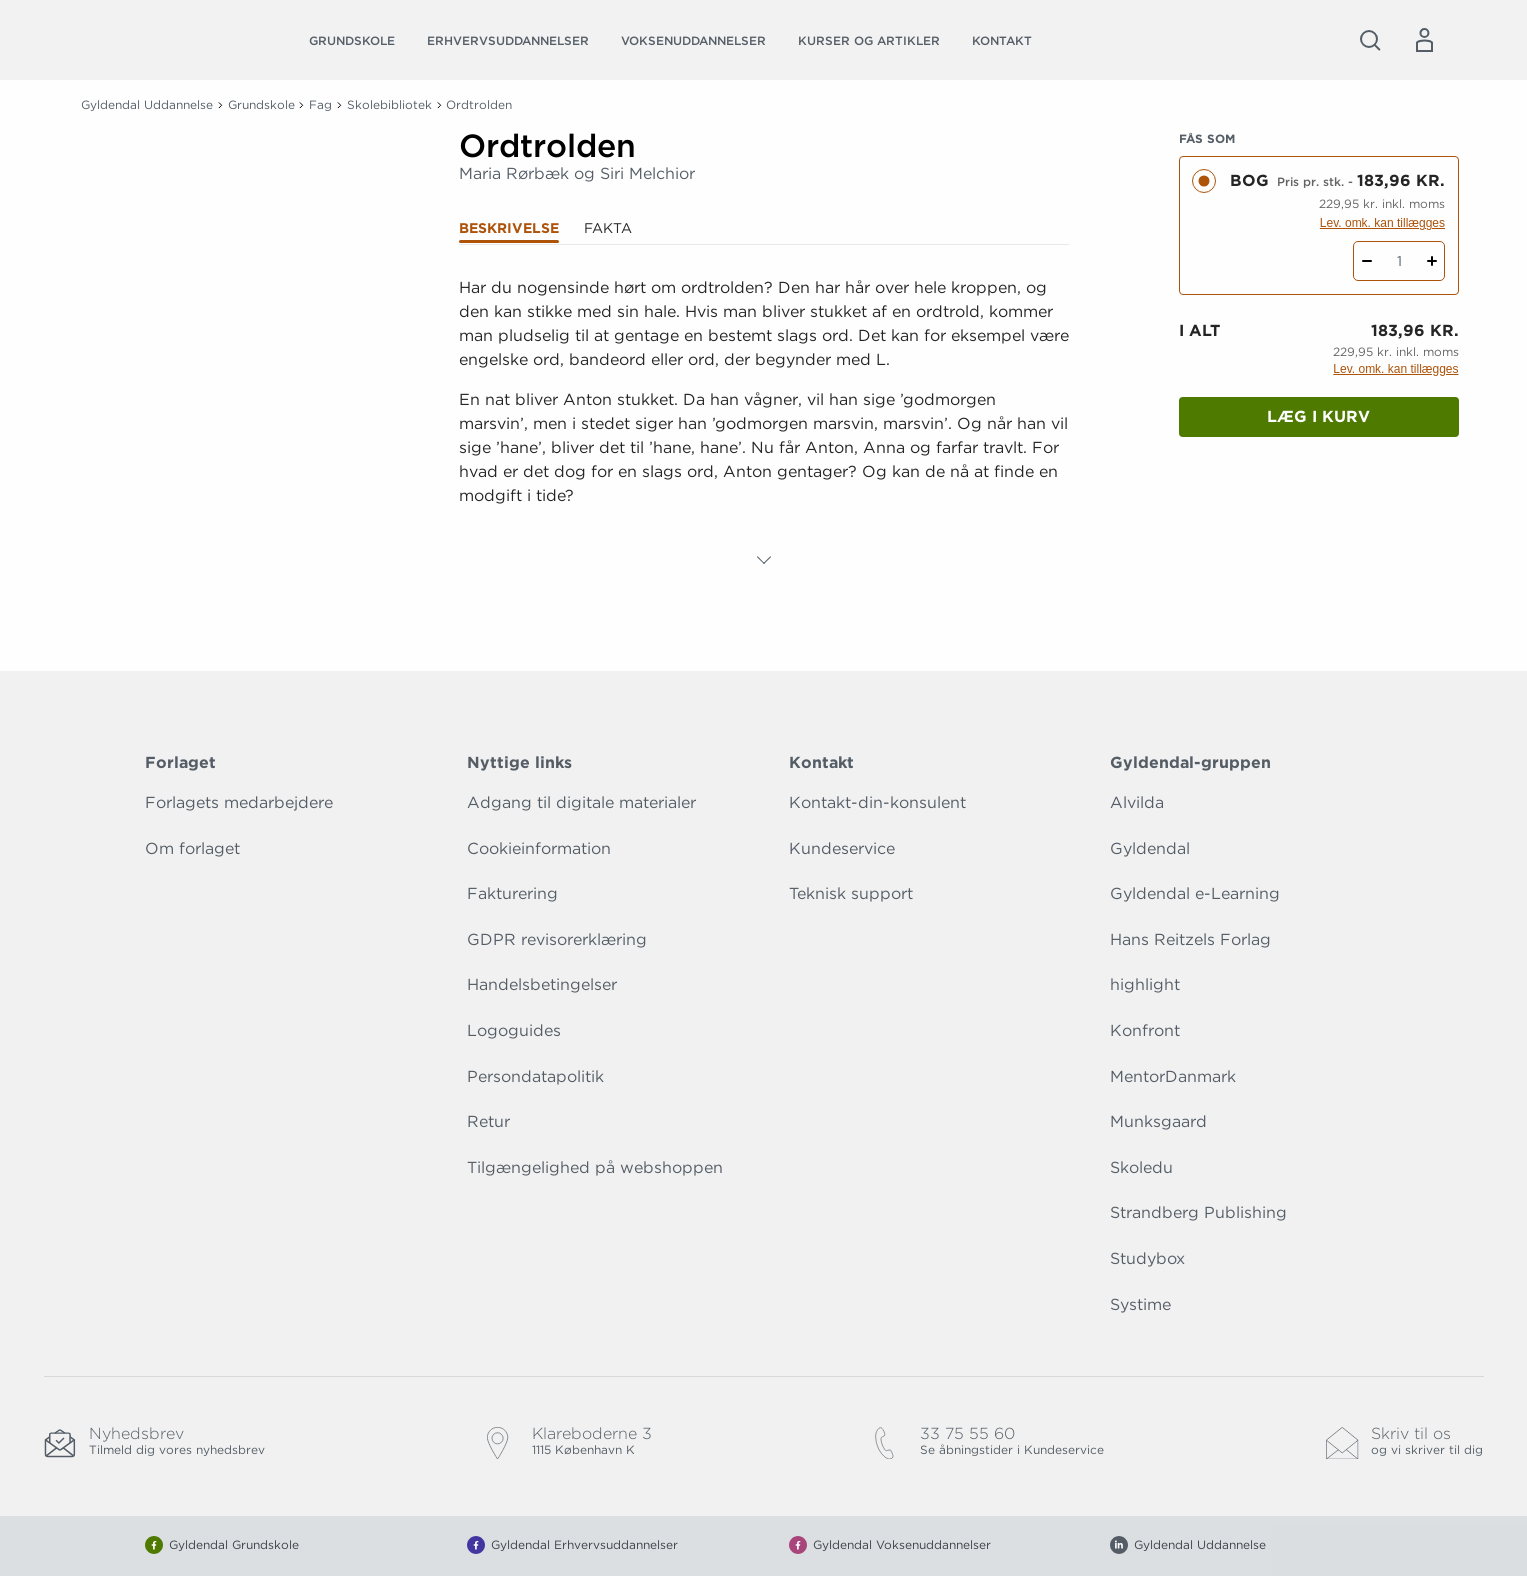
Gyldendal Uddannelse (147, 104)
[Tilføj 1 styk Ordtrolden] (1431, 261)
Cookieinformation (539, 848)
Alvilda (1137, 802)
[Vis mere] (764, 560)
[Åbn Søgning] (1370, 40)
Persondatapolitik (535, 1076)
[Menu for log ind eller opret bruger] (1424, 40)
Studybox (1147, 1258)
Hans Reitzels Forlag (1190, 939)
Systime (1140, 1304)
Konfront (1145, 1030)
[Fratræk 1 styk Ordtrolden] (1366, 261)
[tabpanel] (764, 424)
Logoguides (514, 1030)
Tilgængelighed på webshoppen (595, 1167)
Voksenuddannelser (693, 40)
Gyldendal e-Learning (1195, 893)
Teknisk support (851, 893)
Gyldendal (1150, 848)
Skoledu (1141, 1167)
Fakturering (512, 893)
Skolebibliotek (389, 104)
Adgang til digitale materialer (581, 802)
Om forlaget (192, 848)
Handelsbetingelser (542, 984)
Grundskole (352, 40)
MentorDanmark (1173, 1076)
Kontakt (1002, 40)
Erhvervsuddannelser (508, 40)
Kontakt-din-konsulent (877, 802)
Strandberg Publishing (1198, 1212)
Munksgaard (1158, 1121)
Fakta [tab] (608, 228)
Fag (320, 104)
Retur (488, 1121)
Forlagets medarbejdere (239, 802)
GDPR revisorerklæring (557, 939)
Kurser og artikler (869, 40)
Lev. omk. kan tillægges (1382, 223)
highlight (1145, 984)
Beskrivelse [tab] (509, 228)
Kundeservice (842, 848)
